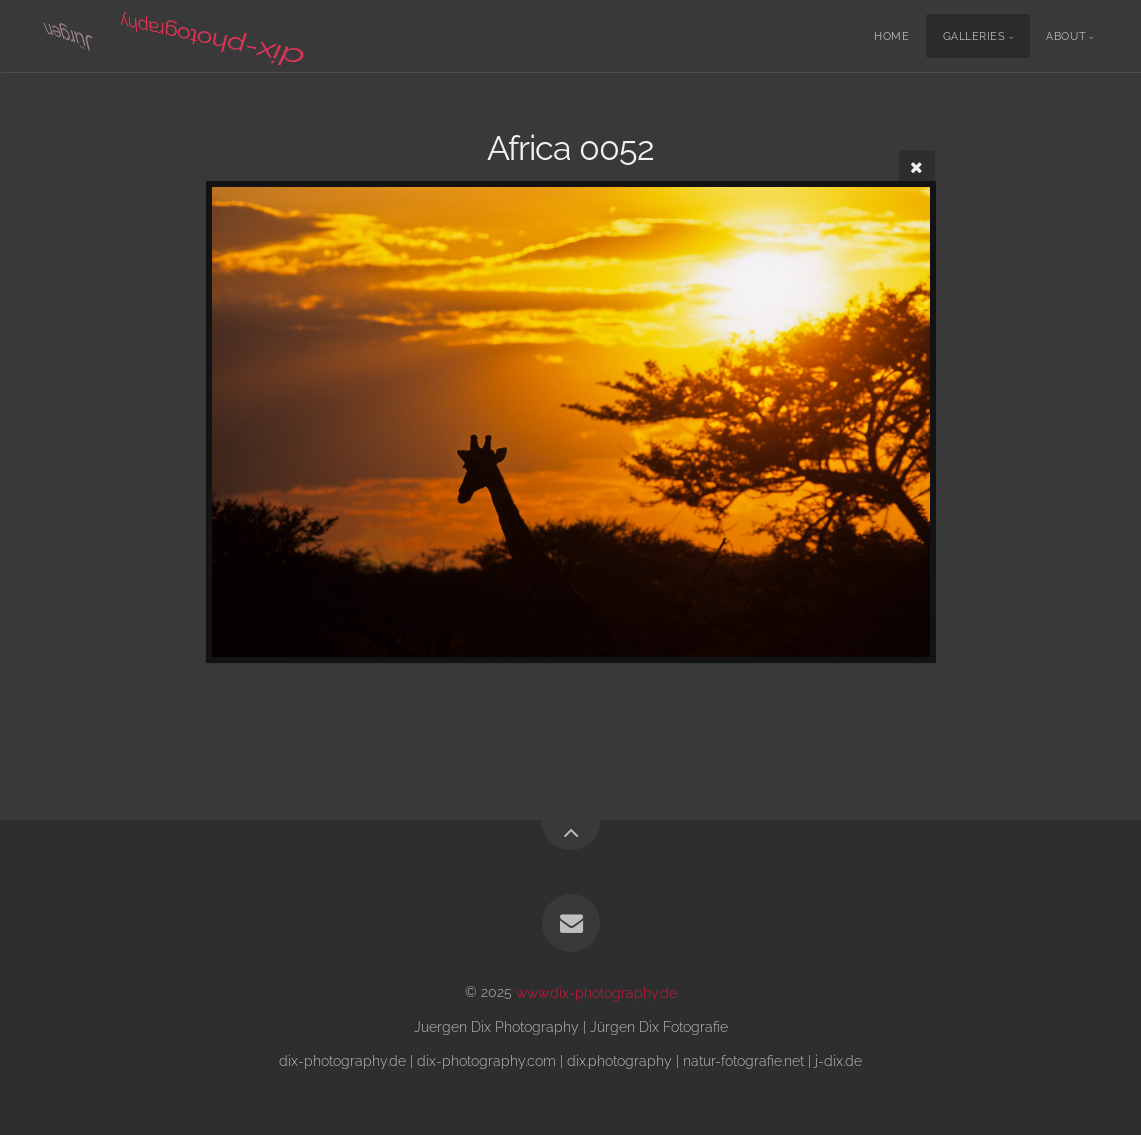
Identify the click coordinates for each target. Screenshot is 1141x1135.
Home (891, 36)
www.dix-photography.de (596, 991)
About (1066, 36)
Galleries (974, 36)
